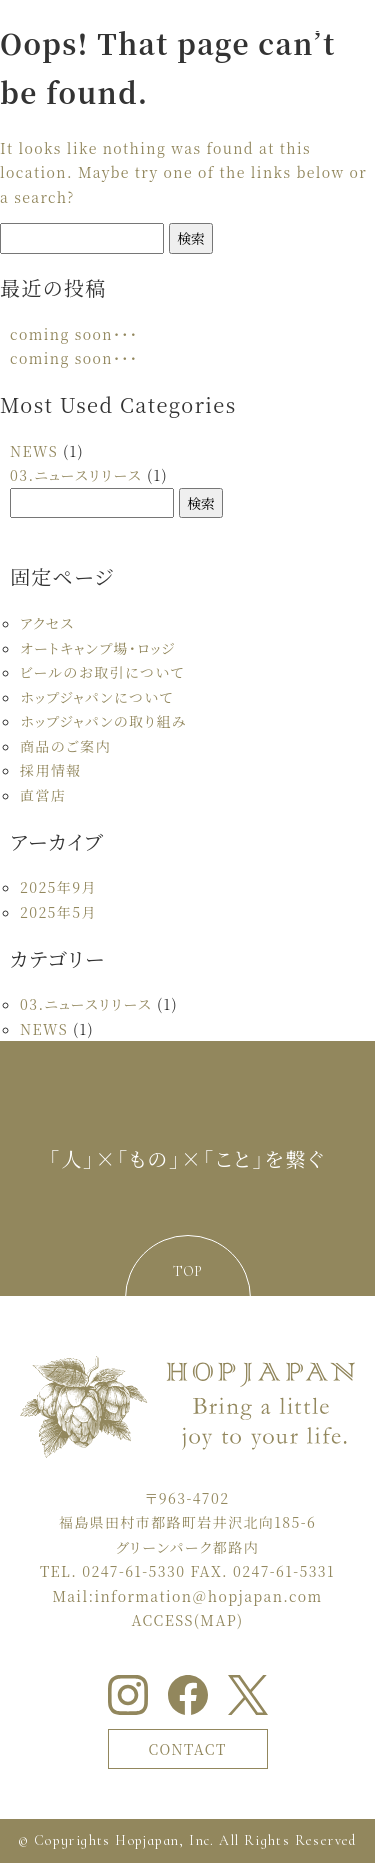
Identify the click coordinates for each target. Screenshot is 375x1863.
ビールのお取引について (102, 672)
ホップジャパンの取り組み (103, 721)
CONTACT (187, 1749)
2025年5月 (58, 912)
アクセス (47, 623)
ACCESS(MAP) (188, 1620)
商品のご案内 (65, 746)
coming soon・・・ (74, 334)
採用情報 (51, 770)
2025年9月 (58, 887)
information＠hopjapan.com (208, 1596)
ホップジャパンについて (96, 697)
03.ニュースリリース (76, 475)
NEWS (34, 451)
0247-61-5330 (133, 1571)
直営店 (43, 795)
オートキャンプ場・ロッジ (98, 648)
